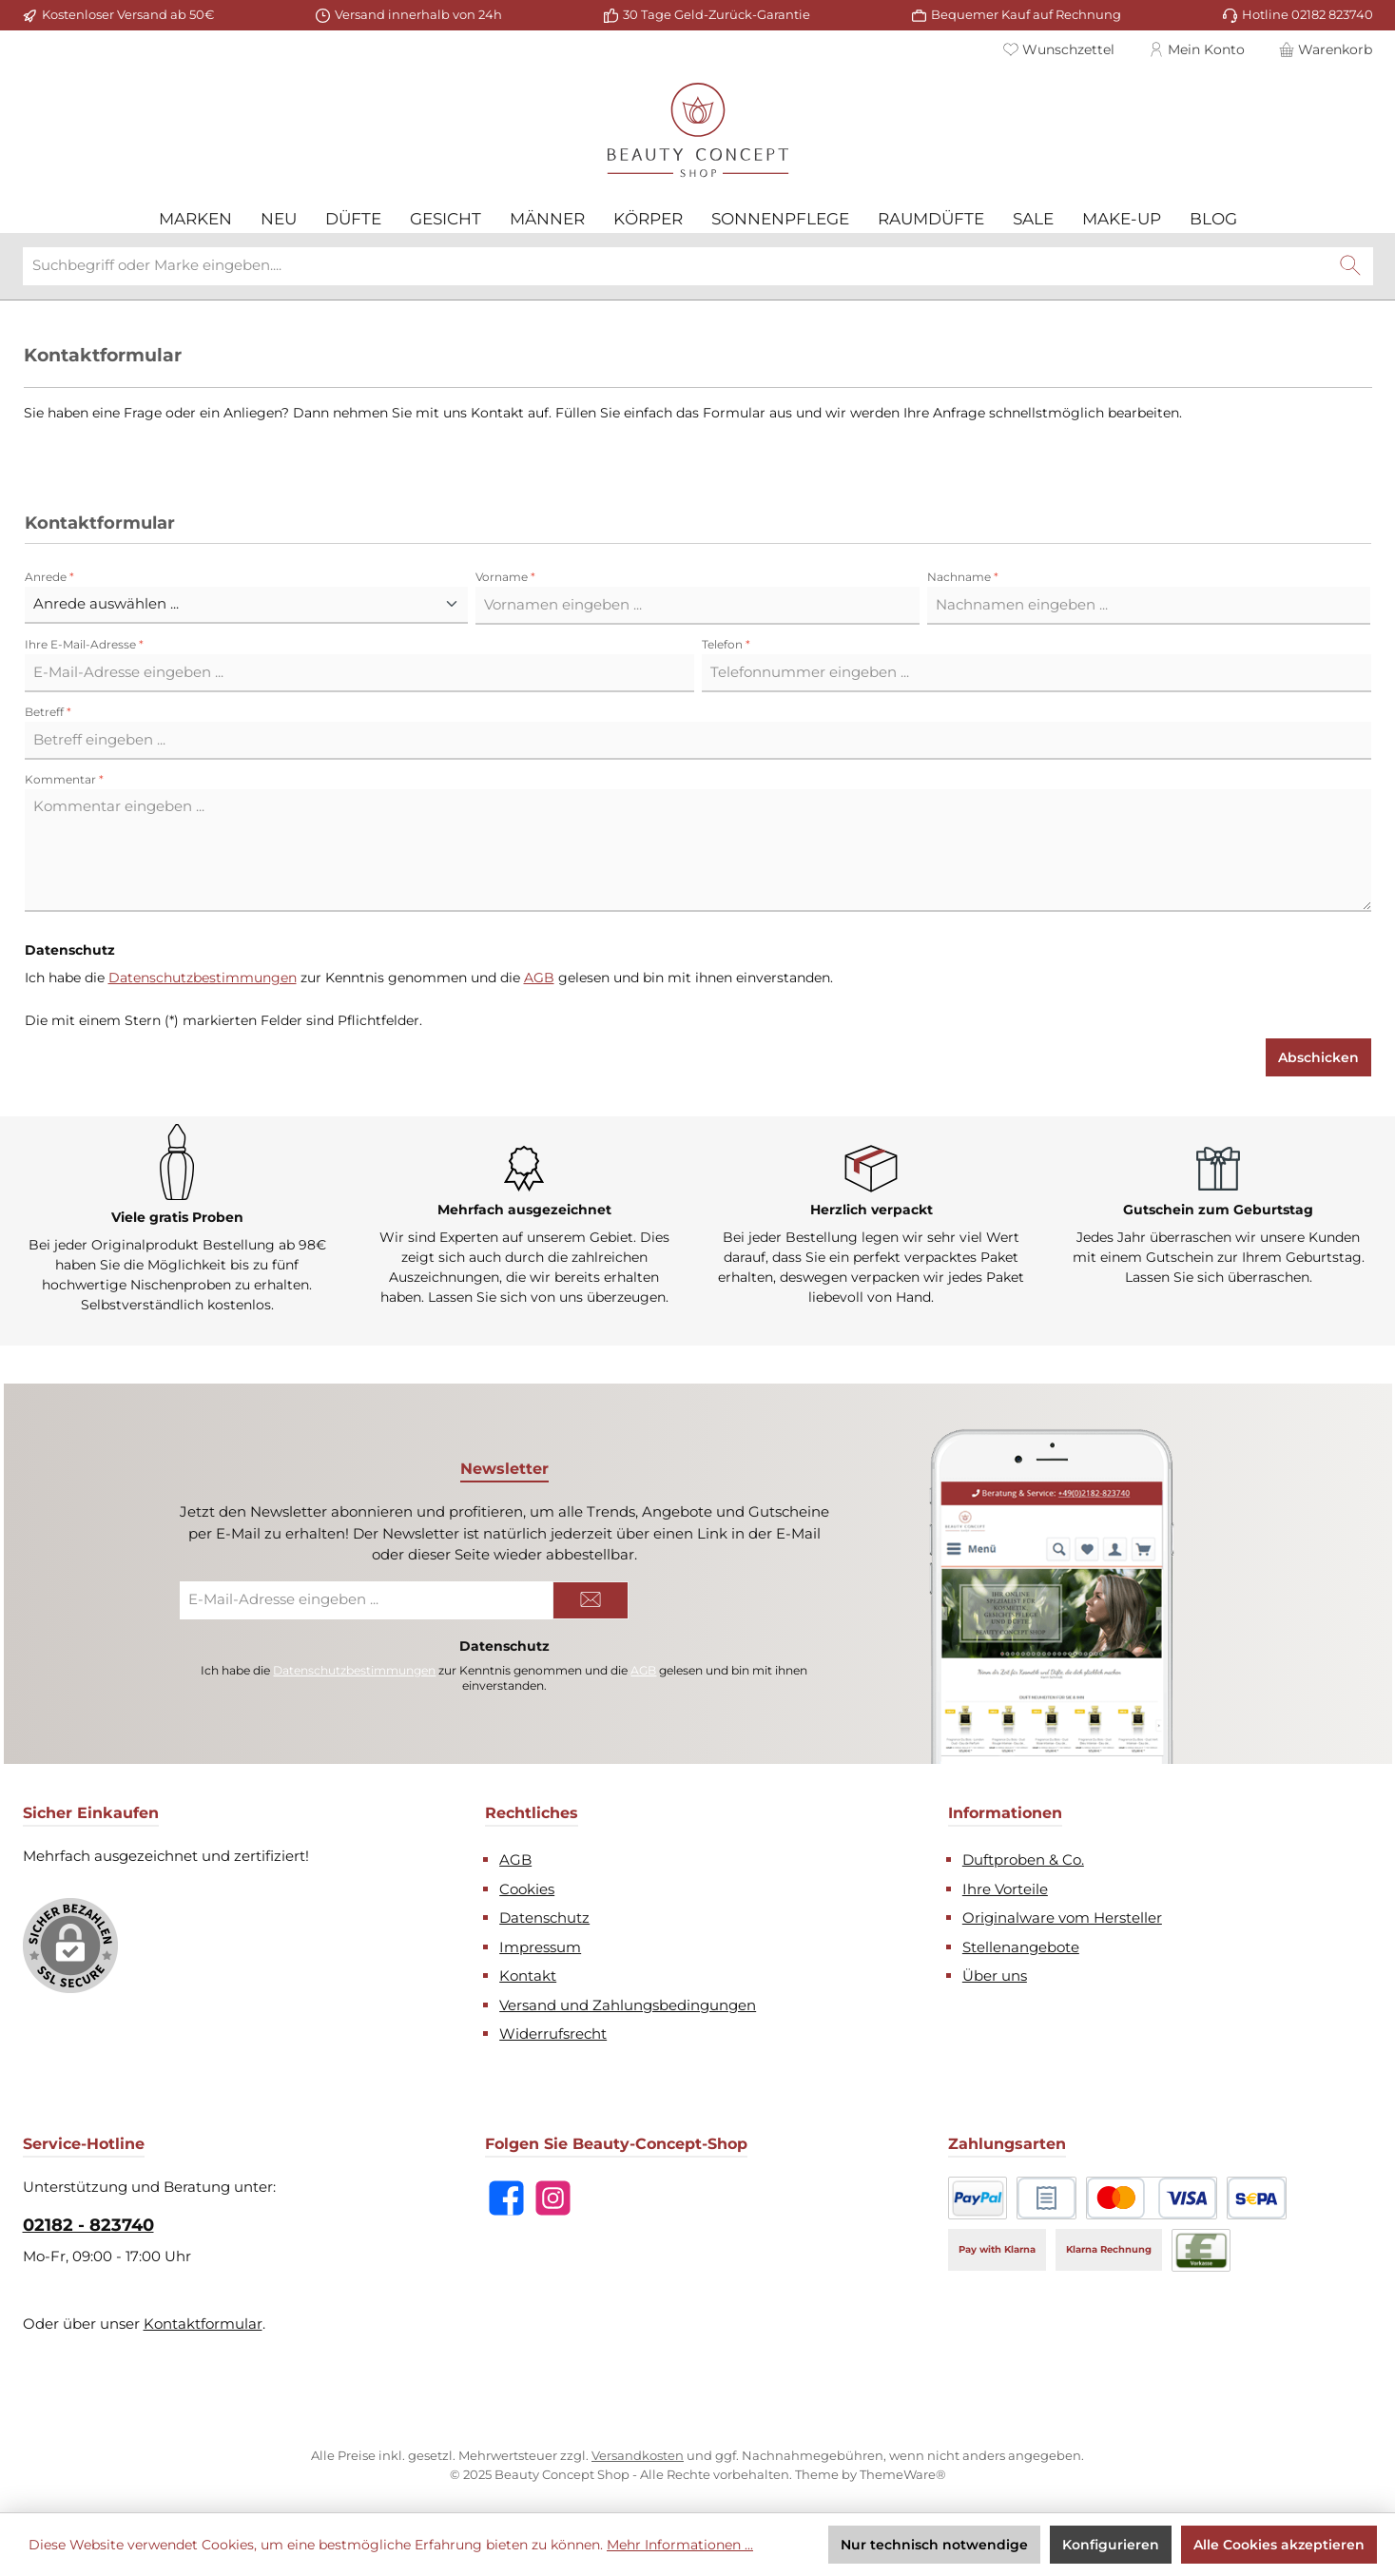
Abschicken (1318, 1057)
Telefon (726, 644)
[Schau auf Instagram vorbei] (553, 2198)
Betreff (48, 712)
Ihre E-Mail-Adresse (84, 644)
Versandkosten (637, 2455)
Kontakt (527, 1975)
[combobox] (675, 266)
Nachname (962, 577)
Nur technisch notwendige (934, 2544)
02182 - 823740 (88, 2225)
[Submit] (590, 1600)
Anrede (49, 577)
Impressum (540, 1947)
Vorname (505, 577)
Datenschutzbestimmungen (202, 977)
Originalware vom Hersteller (1062, 1917)
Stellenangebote (1020, 1947)
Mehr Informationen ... (680, 2544)
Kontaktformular (203, 2324)
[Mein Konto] (1196, 49)
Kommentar (64, 779)
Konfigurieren (1110, 2544)
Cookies (526, 1889)
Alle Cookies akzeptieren (1279, 2544)
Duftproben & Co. (1023, 1859)
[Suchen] (1350, 266)
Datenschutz (544, 1917)
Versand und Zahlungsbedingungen (627, 2005)
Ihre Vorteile (1005, 1889)
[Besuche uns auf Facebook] (506, 2198)
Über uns (994, 1975)
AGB (539, 977)
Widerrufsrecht (553, 2033)
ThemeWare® (903, 2474)
